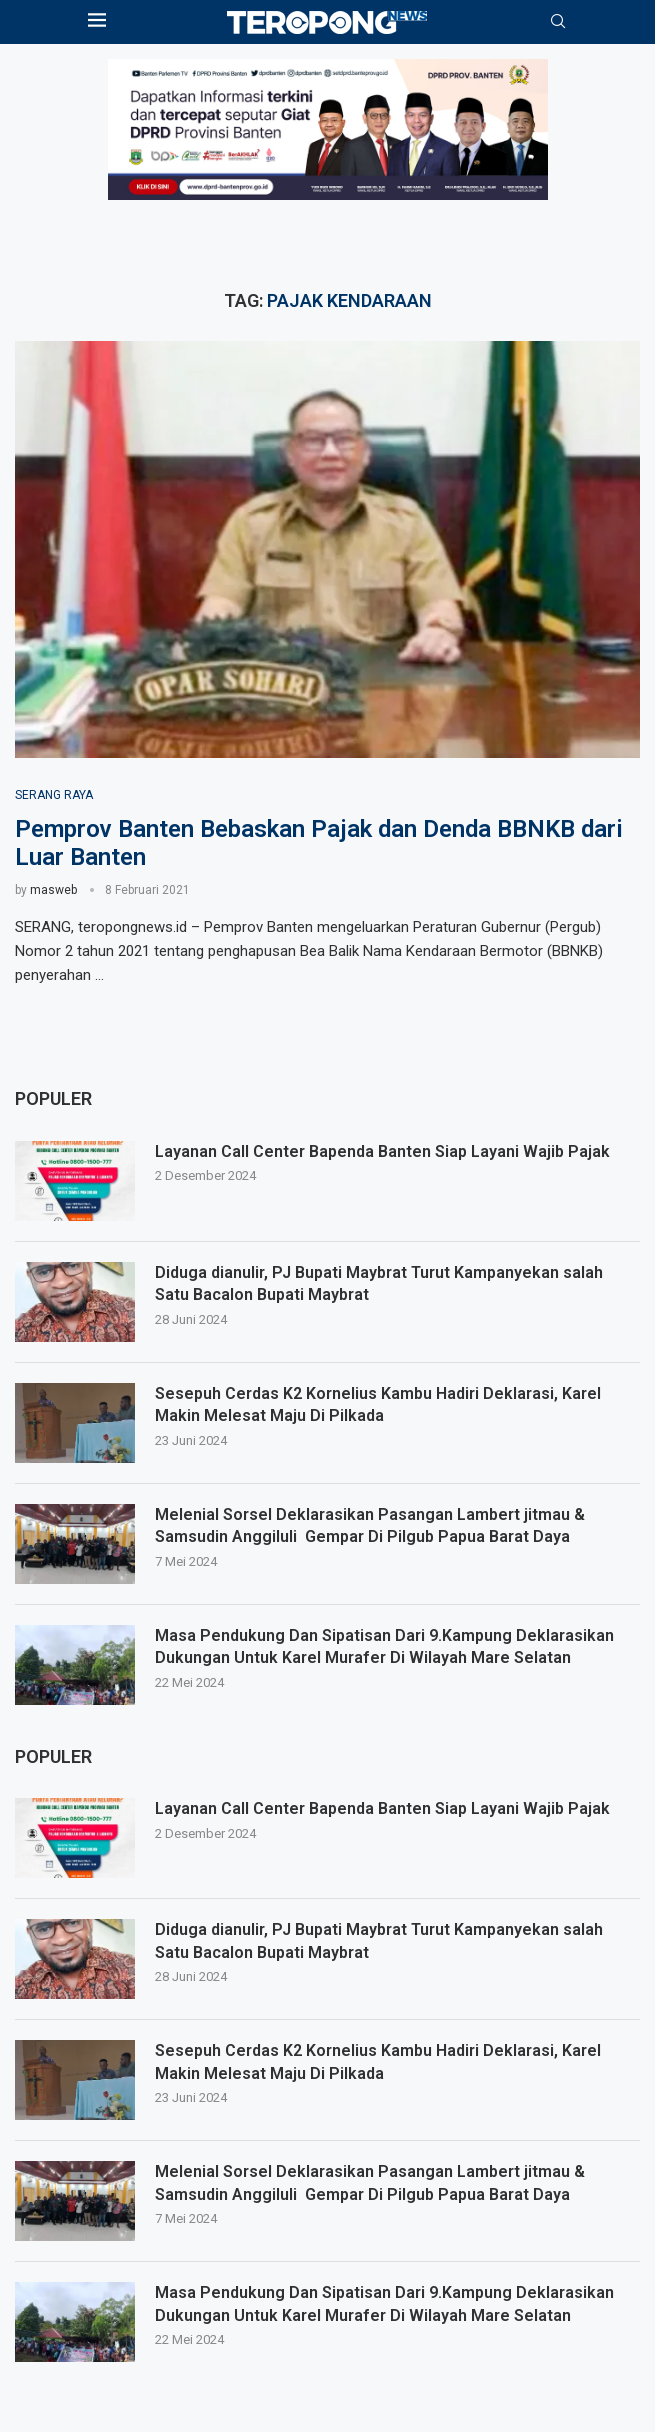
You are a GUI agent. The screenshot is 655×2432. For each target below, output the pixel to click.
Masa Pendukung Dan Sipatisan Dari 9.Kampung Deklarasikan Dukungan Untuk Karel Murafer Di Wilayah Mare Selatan (384, 2303)
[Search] (558, 22)
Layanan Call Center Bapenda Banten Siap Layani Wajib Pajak (382, 1808)
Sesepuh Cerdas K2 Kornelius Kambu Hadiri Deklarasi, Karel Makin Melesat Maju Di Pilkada (378, 2061)
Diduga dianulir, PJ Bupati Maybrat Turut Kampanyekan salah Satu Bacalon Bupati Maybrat (397, 1940)
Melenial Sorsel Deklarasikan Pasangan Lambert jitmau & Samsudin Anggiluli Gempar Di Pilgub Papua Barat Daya (369, 2182)
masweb (53, 890)
